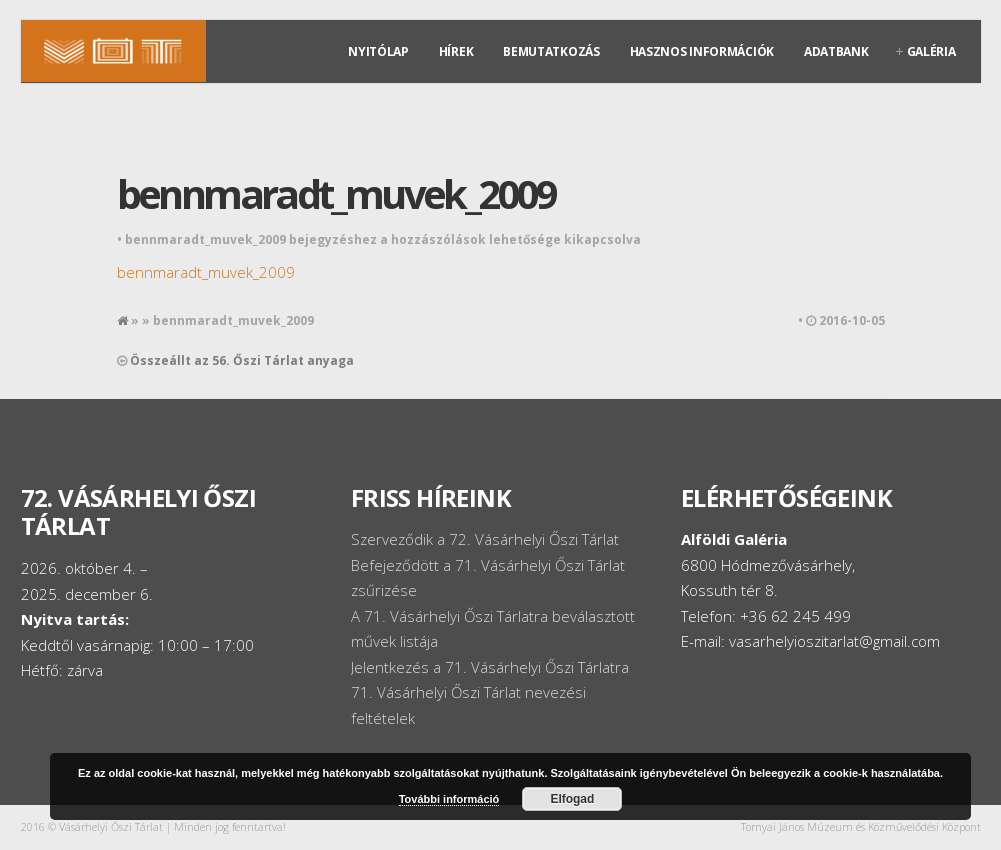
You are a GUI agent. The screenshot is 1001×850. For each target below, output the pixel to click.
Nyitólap (378, 51)
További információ (449, 799)
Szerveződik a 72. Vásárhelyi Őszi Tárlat (485, 539)
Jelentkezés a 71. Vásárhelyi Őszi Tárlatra (490, 667)
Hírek (456, 51)
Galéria (931, 51)
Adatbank (836, 51)
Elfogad (572, 799)
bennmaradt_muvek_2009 (336, 193)
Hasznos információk (702, 51)
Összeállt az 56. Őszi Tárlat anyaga (242, 360)
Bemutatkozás (551, 51)
